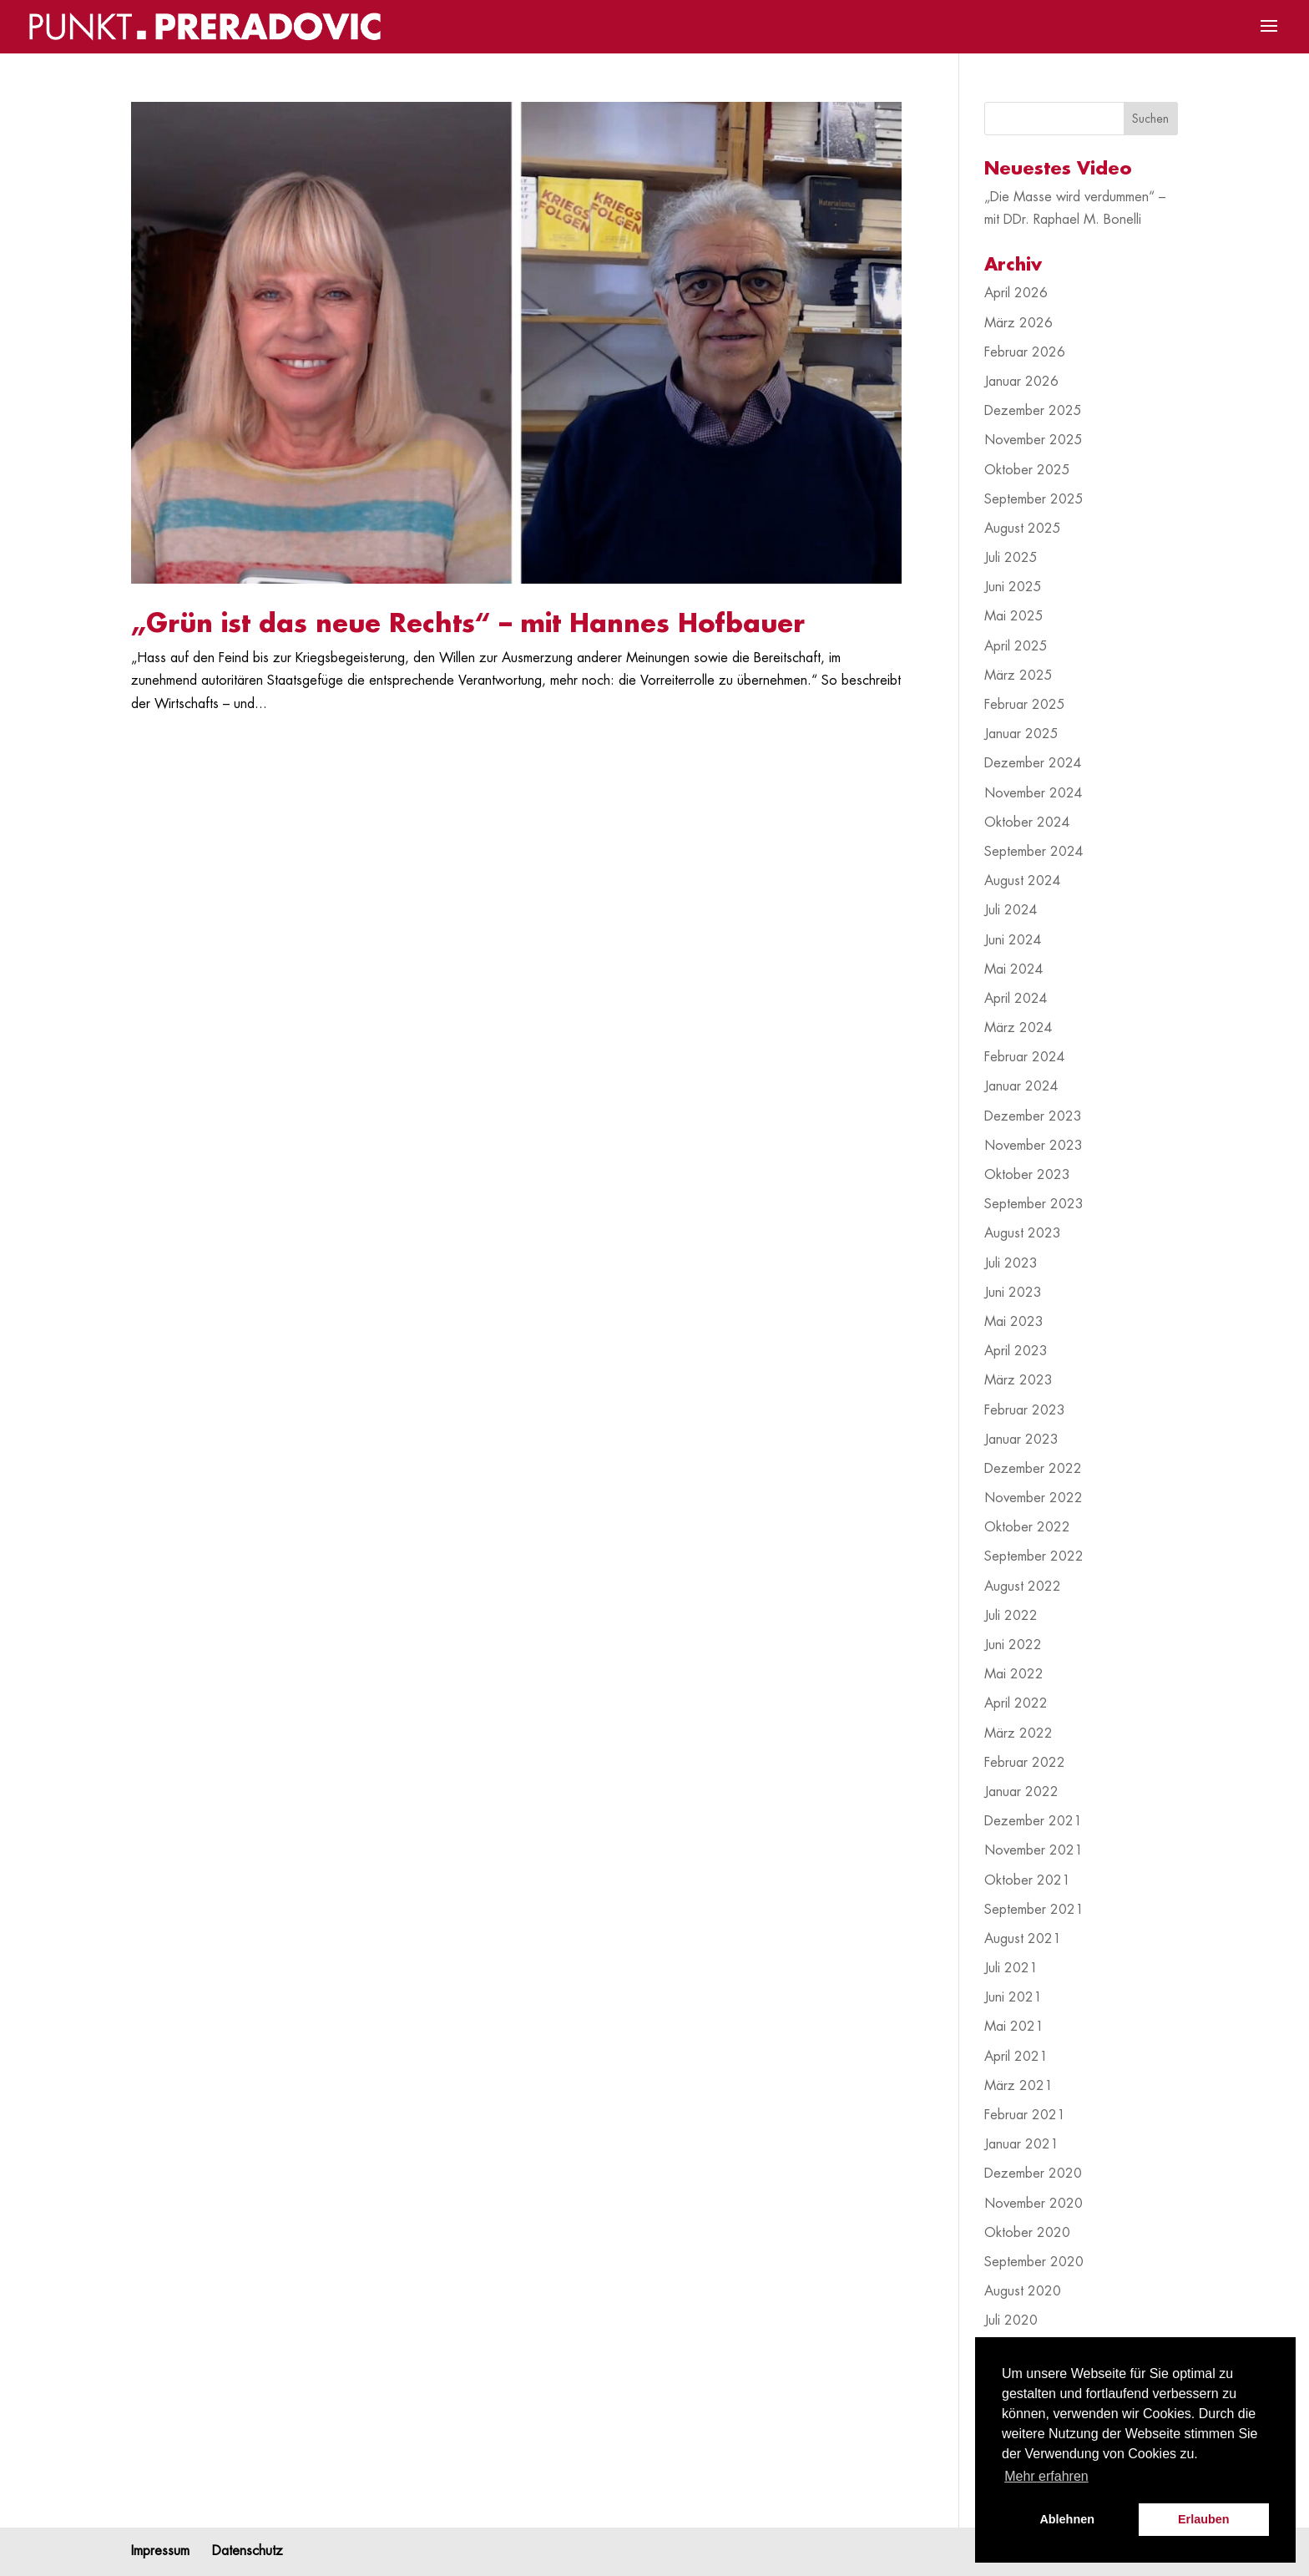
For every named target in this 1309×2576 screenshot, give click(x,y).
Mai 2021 (1014, 2026)
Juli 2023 (1011, 1263)
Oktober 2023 (1027, 1175)
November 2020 (1033, 2203)
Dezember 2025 (1033, 411)
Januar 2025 (1021, 734)
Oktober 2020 (1027, 2232)
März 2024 (1018, 1028)
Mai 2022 (1014, 1674)
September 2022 (1034, 1556)
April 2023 (1016, 1351)
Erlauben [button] (1204, 2519)
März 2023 (1018, 1380)
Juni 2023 (1013, 1292)
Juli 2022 (1011, 1615)
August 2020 (1022, 2291)
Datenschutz (247, 2551)
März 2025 (1018, 675)
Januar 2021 (1021, 2144)
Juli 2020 (1011, 2320)
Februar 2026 (1024, 352)
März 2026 (1018, 323)
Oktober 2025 (1027, 470)
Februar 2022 (1024, 1762)
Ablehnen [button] (1066, 2519)
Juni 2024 (1013, 940)
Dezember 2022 (1033, 1468)
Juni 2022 (1013, 1645)
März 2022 (1018, 1733)
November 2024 (1033, 793)
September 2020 (1034, 2262)
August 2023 (1022, 1233)
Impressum (160, 2551)
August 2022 (1022, 1586)
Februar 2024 (1024, 1057)
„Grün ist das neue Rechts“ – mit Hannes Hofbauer (468, 623)
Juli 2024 (1011, 910)
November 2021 (1033, 1850)
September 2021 (1034, 1909)
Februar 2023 (1024, 1410)
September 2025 (1034, 499)
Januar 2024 (1021, 1086)
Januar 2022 (1021, 1792)
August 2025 (1022, 528)
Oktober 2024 (1027, 822)
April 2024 (1016, 998)
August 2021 (1022, 1939)
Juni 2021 (1013, 1997)
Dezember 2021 (1033, 1821)
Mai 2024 (1014, 969)
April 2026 (1016, 293)
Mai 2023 (1014, 1321)
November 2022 (1033, 1498)
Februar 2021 (1024, 2115)
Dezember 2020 (1033, 2173)
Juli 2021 (1011, 1968)
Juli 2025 (1011, 557)
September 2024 (1034, 851)
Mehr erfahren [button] (1046, 2476)
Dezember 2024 (1033, 763)
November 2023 (1033, 1145)
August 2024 (1022, 881)
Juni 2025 (1013, 587)
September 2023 (1034, 1204)
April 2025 (1016, 646)
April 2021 (1016, 2056)
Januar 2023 (1021, 1439)
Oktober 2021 (1027, 1880)
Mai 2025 (1014, 616)
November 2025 (1033, 440)
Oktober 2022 (1027, 1527)
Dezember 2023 (1033, 1116)
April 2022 (1016, 1703)
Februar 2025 (1024, 704)
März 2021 (1018, 2086)
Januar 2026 (1021, 381)
